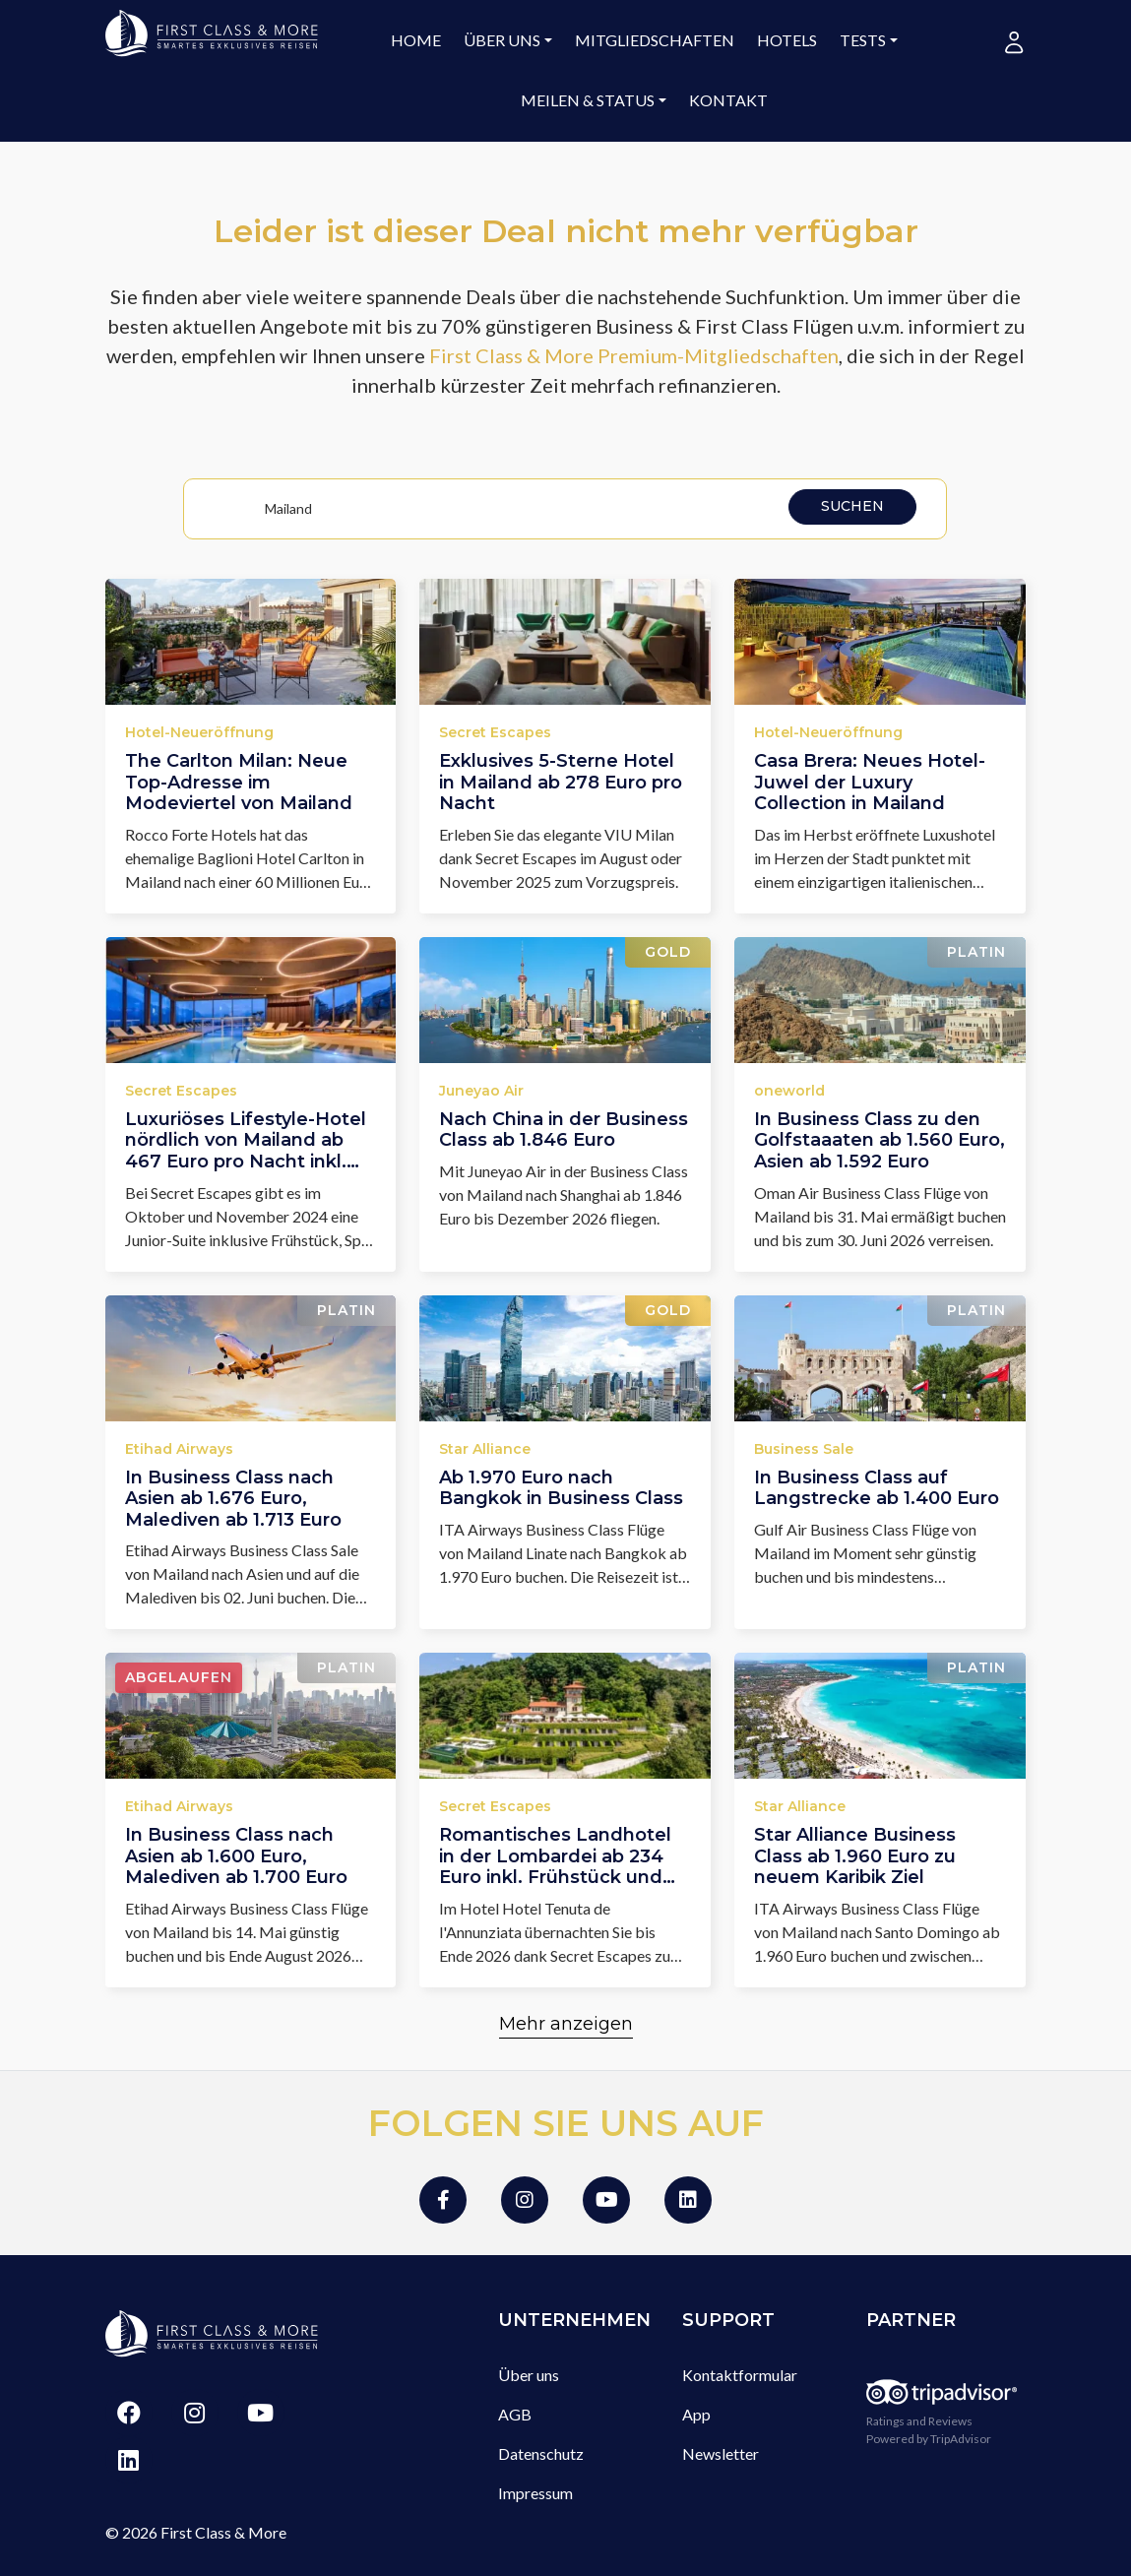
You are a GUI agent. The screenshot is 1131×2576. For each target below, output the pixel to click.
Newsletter (720, 2453)
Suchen (852, 506)
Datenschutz (541, 2453)
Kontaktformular (739, 2374)
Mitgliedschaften (654, 40)
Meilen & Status (588, 100)
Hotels (787, 40)
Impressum (535, 2492)
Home (416, 40)
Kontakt (728, 100)
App (696, 2414)
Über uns (502, 40)
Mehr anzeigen (566, 2024)
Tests (863, 40)
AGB (515, 2414)
